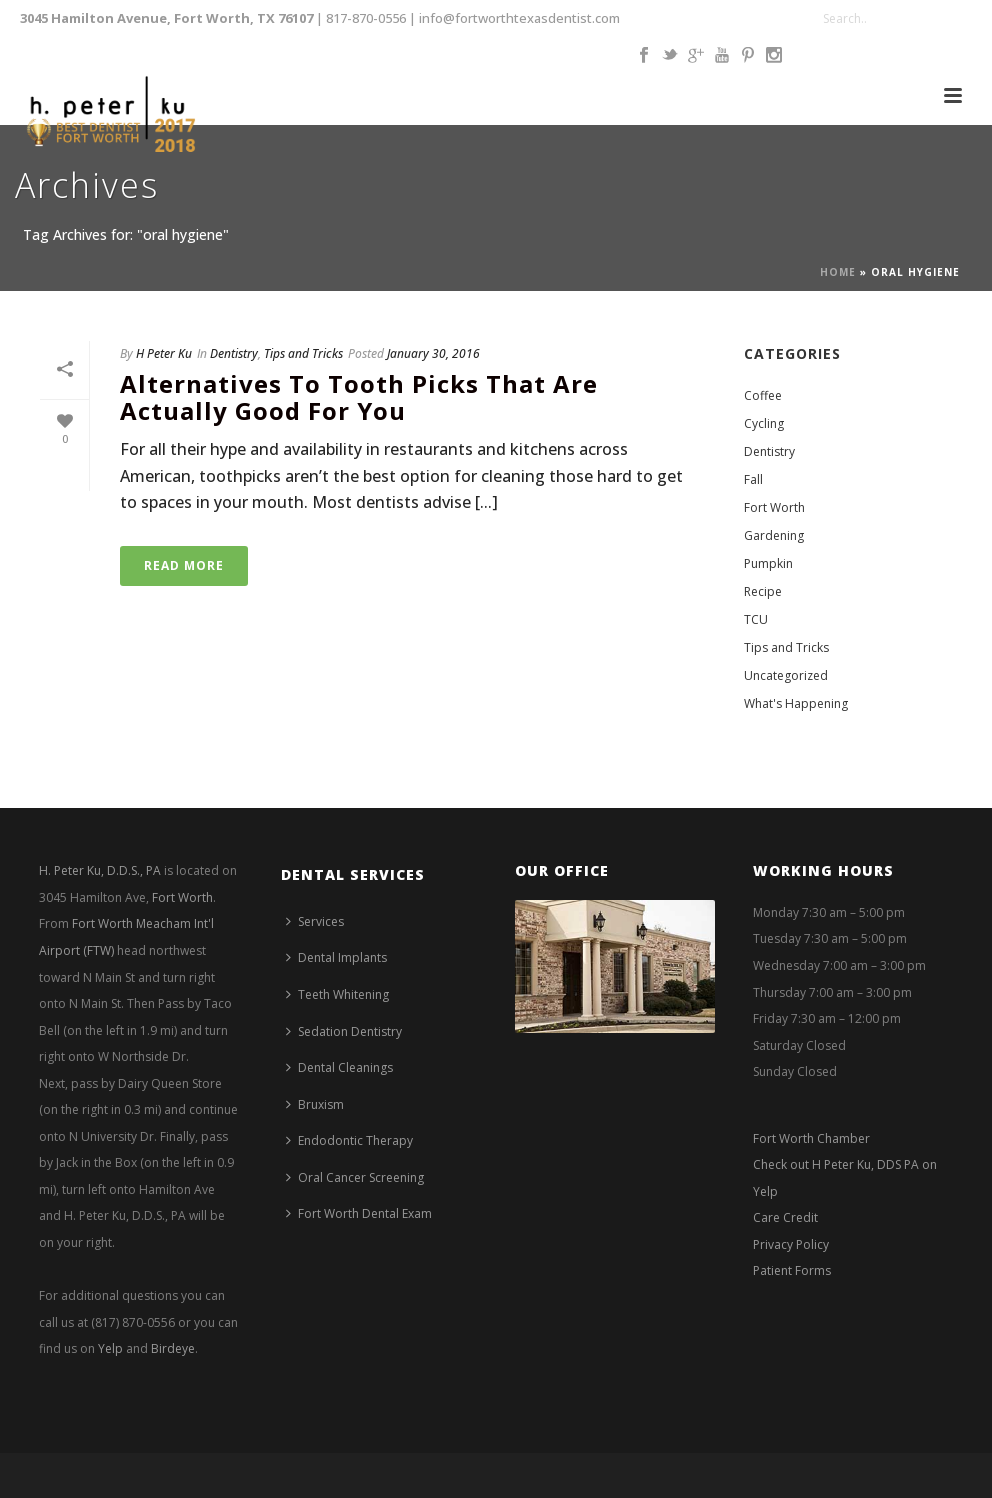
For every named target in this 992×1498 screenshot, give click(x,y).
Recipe (763, 591)
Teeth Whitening (337, 994)
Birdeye (173, 1348)
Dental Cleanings (339, 1067)
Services (315, 921)
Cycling (764, 423)
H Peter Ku (164, 353)
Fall (753, 479)
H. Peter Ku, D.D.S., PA (100, 870)
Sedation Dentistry (344, 1031)
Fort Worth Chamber (811, 1138)
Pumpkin (768, 563)
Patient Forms (792, 1270)
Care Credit (785, 1217)
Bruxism (315, 1104)
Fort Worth (774, 507)
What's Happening (796, 703)
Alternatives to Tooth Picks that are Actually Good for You (359, 397)
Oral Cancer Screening (355, 1177)
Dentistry (234, 353)
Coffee (763, 395)
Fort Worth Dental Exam (359, 1213)
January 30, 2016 (433, 353)
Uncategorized (786, 675)
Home (838, 272)
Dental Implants (336, 957)
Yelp (110, 1348)
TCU (756, 619)
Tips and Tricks (303, 353)
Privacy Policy (791, 1244)
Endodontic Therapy (349, 1140)
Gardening (774, 535)
